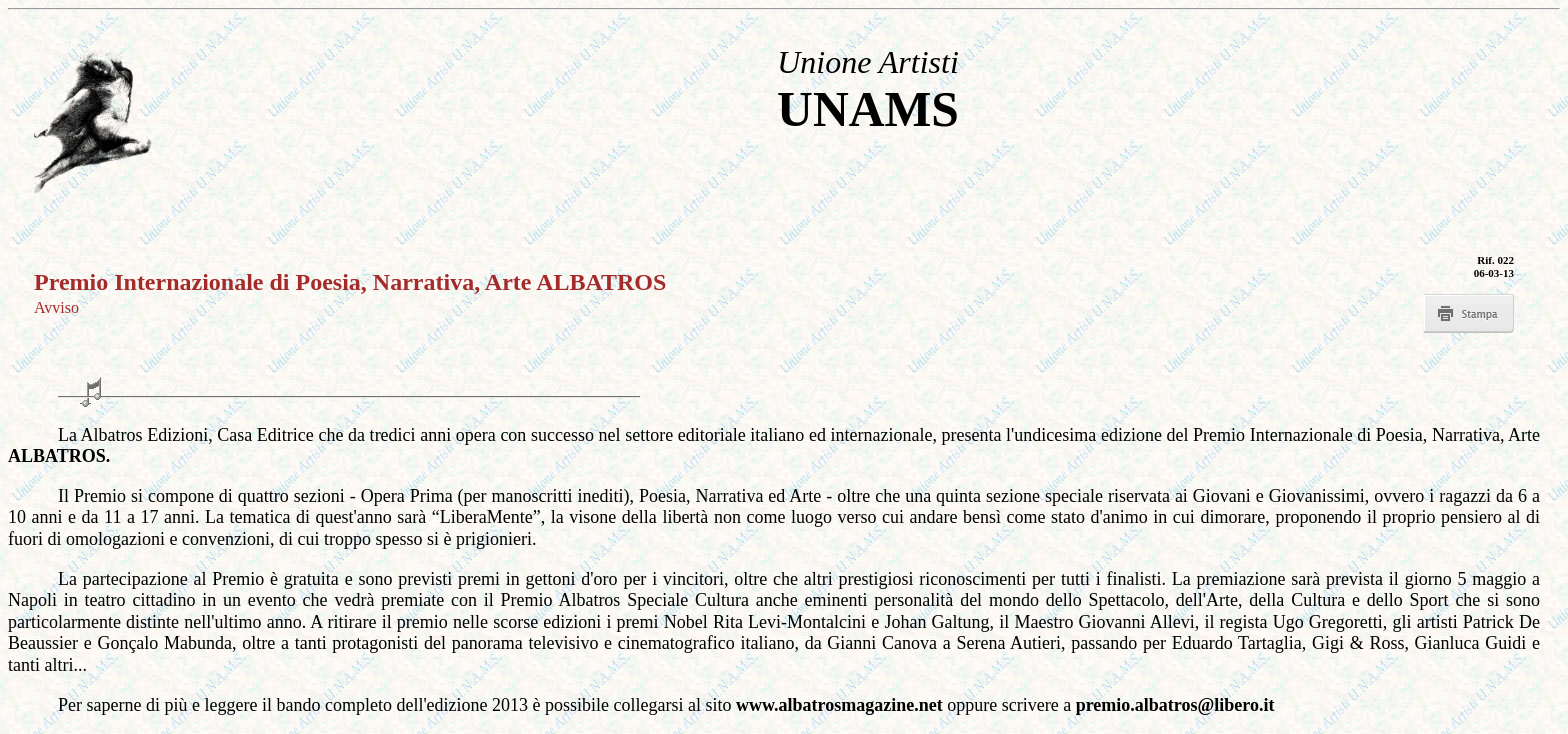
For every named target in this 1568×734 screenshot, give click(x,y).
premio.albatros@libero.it (1175, 705)
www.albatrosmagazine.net (841, 705)
